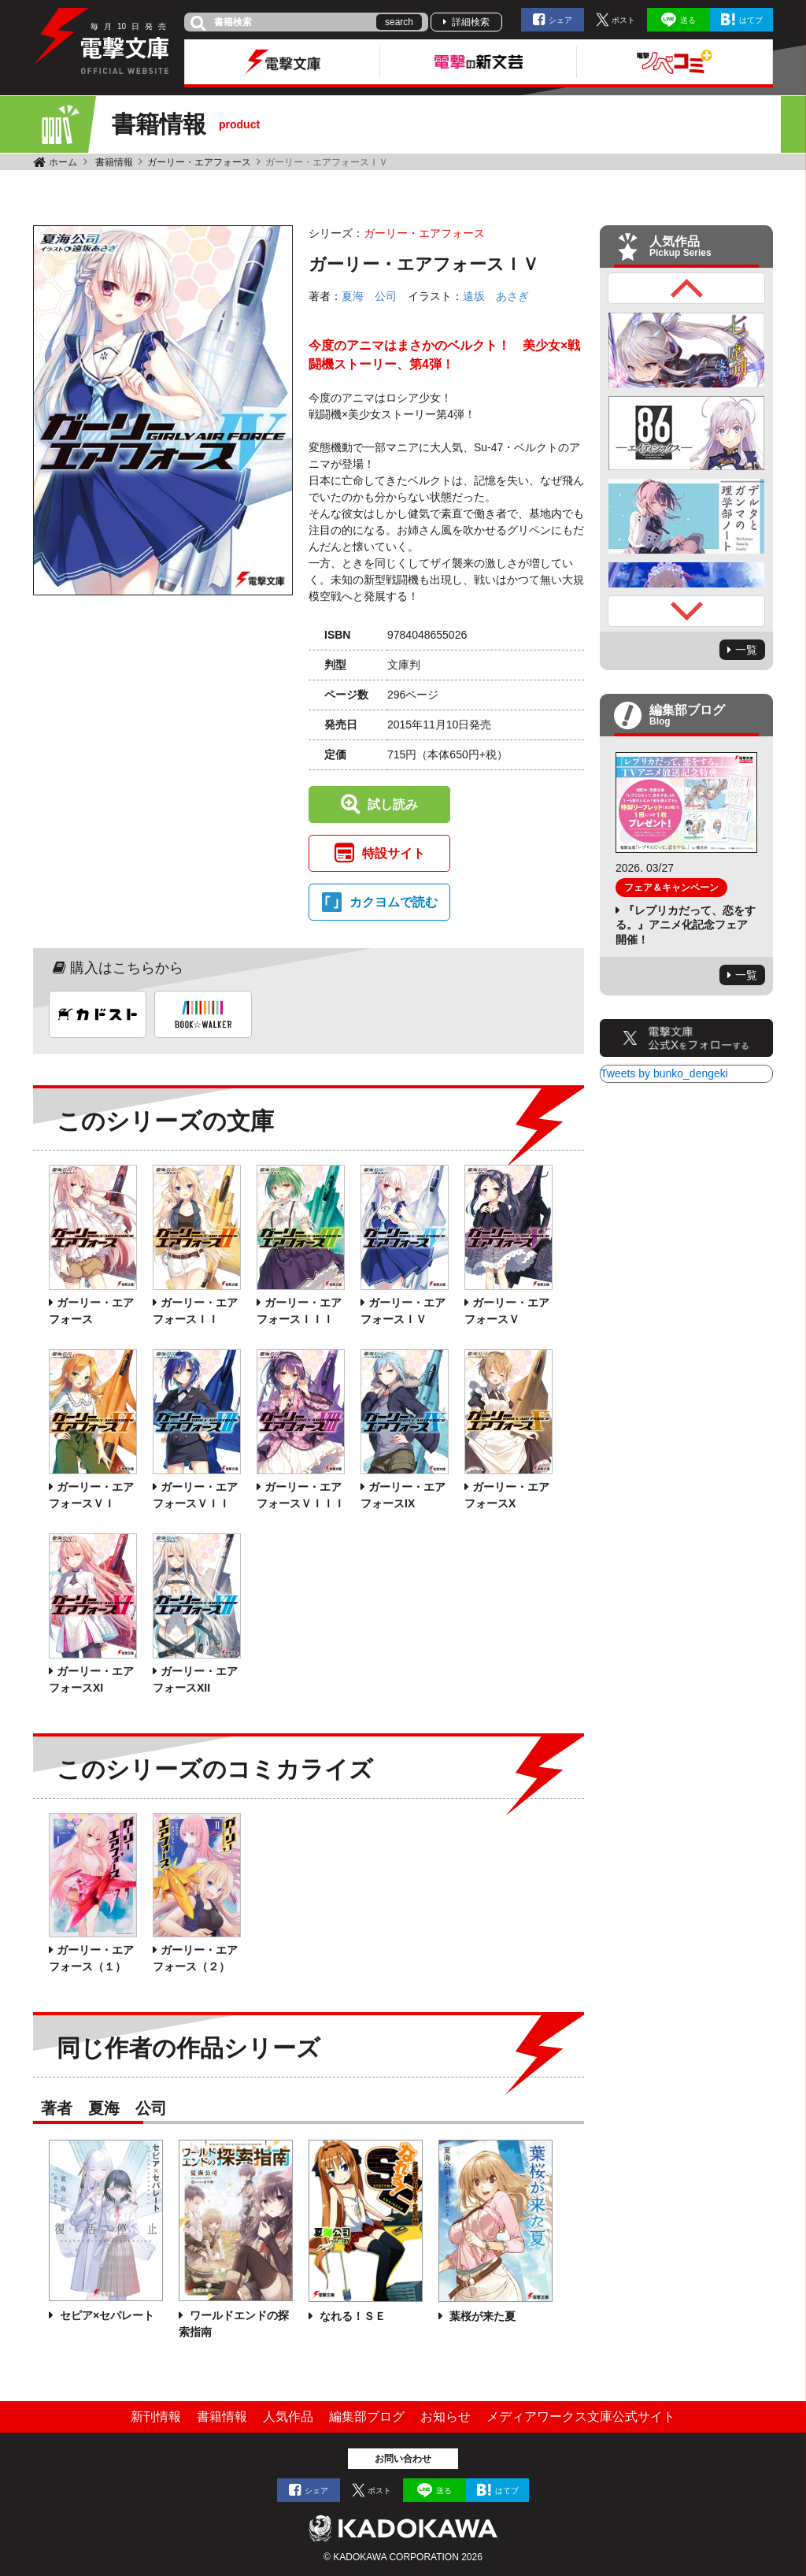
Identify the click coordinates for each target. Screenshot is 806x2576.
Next (686, 611)
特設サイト (393, 853)
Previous (686, 288)
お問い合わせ (403, 2458)
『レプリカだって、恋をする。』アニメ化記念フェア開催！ (686, 924)
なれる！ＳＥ (351, 2316)
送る (688, 20)
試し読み (393, 804)
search (399, 22)
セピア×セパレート (105, 2315)
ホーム (63, 162)
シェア (560, 20)
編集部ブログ (367, 2416)
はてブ (751, 20)
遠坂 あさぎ (496, 296)
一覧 (746, 649)
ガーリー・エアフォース (199, 162)
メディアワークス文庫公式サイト (580, 2416)
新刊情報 (156, 2416)
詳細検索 (471, 22)
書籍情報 (114, 162)
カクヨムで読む (393, 902)
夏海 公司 (369, 296)
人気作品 (288, 2416)
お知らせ (445, 2416)
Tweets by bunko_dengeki (664, 1073)
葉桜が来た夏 (481, 2316)
